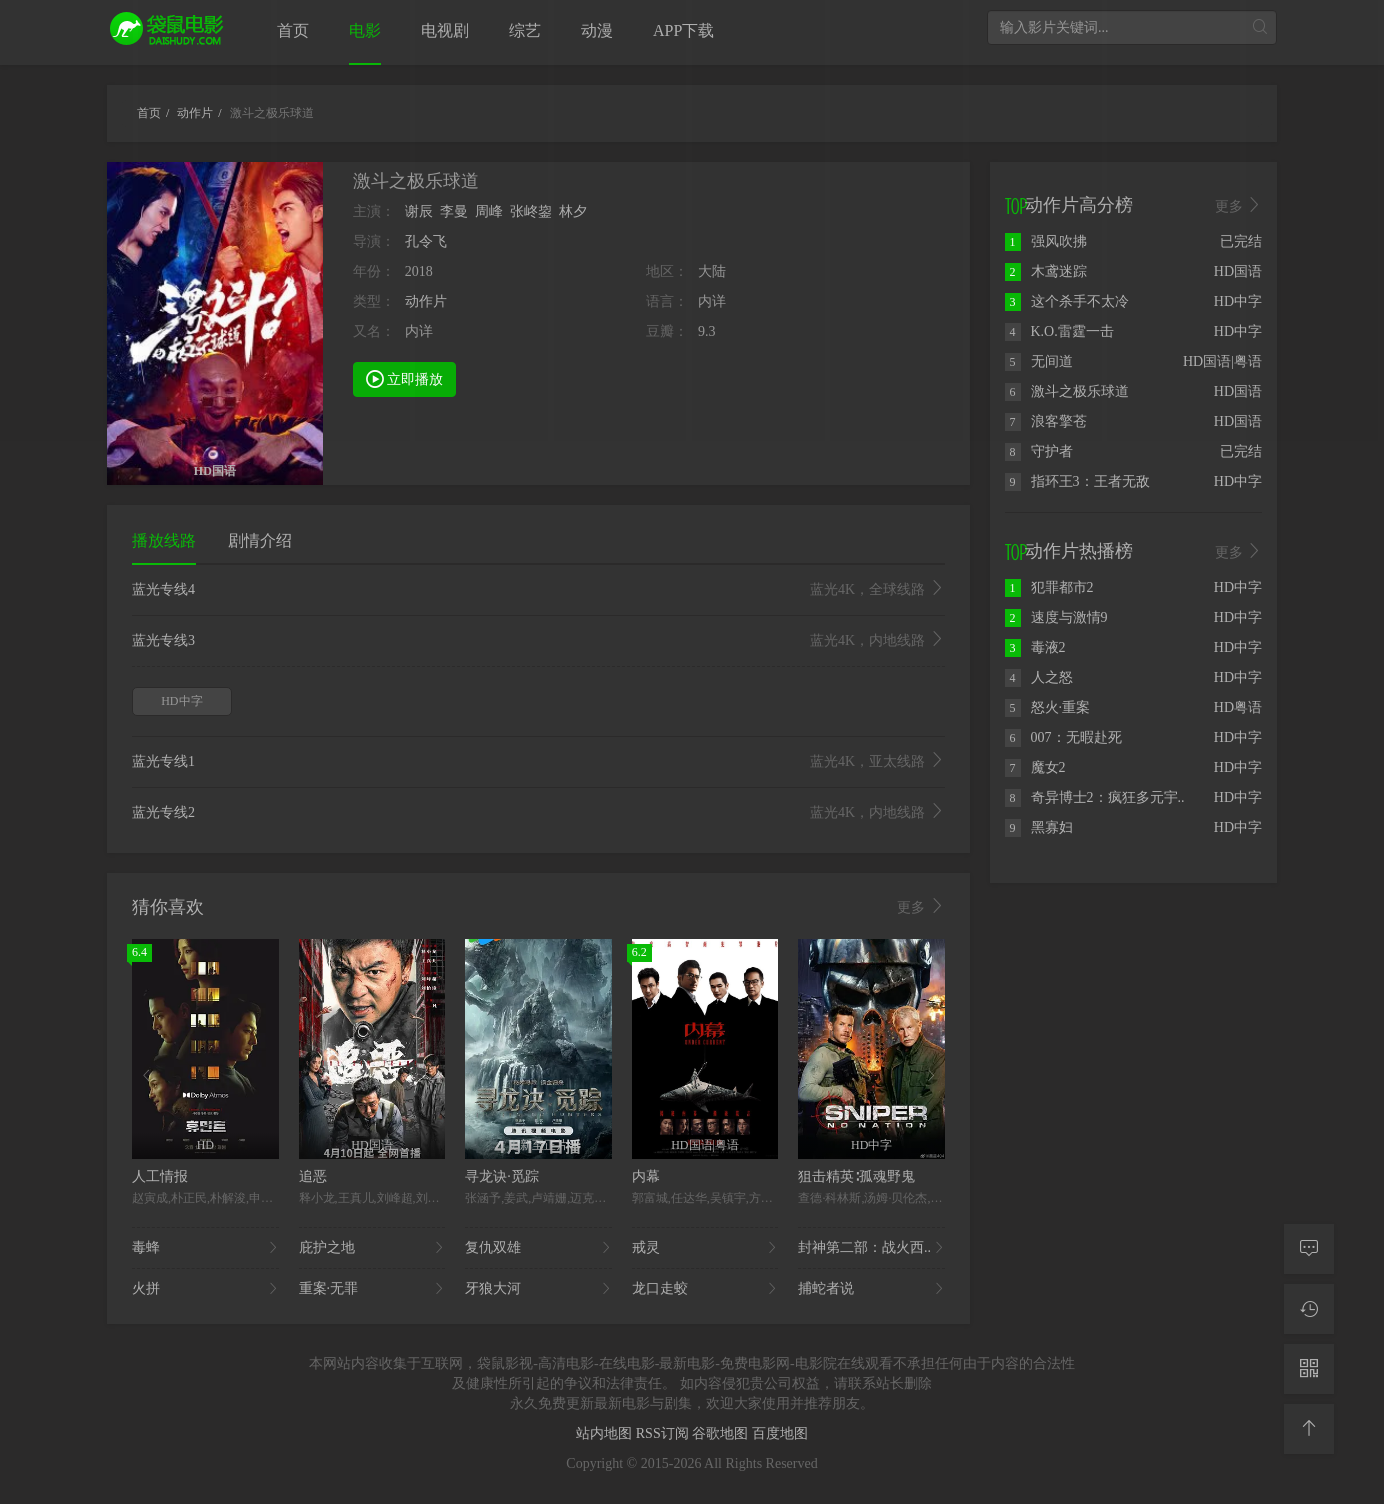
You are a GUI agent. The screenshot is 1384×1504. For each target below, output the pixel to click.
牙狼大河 (538, 1289)
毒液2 (1035, 647)
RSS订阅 (664, 1433)
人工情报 (160, 1176)
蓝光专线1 (538, 762)
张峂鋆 (531, 211)
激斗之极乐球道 (1067, 391)
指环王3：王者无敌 (1077, 481)
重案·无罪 (372, 1289)
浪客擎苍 (1046, 421)
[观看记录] (1309, 1309)
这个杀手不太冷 (1067, 301)
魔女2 (1035, 767)
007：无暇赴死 (1063, 737)
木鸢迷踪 (1046, 271)
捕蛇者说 (871, 1289)
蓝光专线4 (538, 590)
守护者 (1039, 451)
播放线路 (164, 540)
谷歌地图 (722, 1433)
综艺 (525, 30)
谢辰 (419, 211)
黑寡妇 (1039, 827)
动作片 (426, 301)
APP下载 (683, 30)
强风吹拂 (1046, 241)
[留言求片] (1309, 1249)
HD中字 (181, 701)
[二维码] (1309, 1369)
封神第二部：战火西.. (871, 1248)
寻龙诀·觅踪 (502, 1176)
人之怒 (1039, 677)
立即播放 (405, 378)
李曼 (454, 211)
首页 (293, 30)
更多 (921, 907)
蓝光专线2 (538, 813)
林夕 (573, 211)
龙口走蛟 (705, 1289)
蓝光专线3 (538, 641)
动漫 (597, 30)
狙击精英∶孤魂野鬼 (856, 1176)
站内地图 (606, 1433)
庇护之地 (372, 1248)
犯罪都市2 (1049, 587)
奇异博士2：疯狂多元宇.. (1095, 797)
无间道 (1039, 361)
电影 (365, 30)
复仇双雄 (538, 1248)
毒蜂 (205, 1248)
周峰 (489, 211)
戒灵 (705, 1248)
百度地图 (780, 1433)
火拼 (205, 1289)
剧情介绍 (260, 540)
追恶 (313, 1176)
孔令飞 (426, 241)
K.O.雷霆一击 (1059, 331)
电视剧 (445, 30)
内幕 (646, 1176)
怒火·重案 (1048, 707)
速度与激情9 (1056, 617)
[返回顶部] (1309, 1429)
